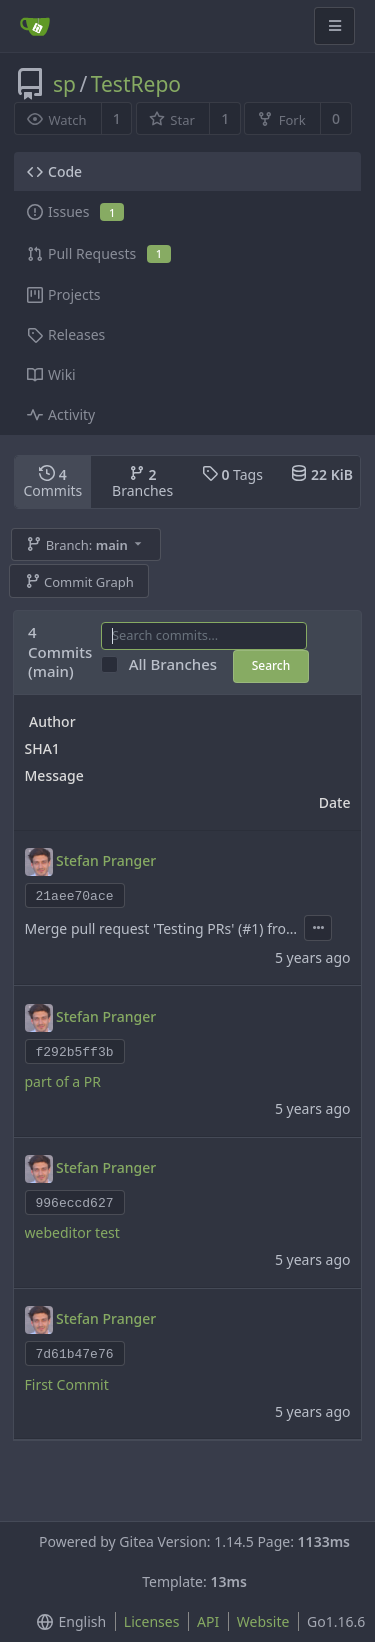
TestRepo (136, 84)
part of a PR (63, 1081)
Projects (63, 294)
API (208, 1621)
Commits (52, 482)
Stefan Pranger (106, 860)
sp (64, 84)
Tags (232, 474)
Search (271, 665)
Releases (66, 334)
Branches (142, 482)
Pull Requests (99, 253)
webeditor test (72, 1232)
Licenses (152, 1621)
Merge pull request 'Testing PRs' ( (134, 928)
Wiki (51, 374)
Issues (75, 211)
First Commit (67, 1384)
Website (263, 1621)
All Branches (179, 664)
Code (54, 171)
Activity (61, 414)
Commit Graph (79, 582)
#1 (250, 928)
